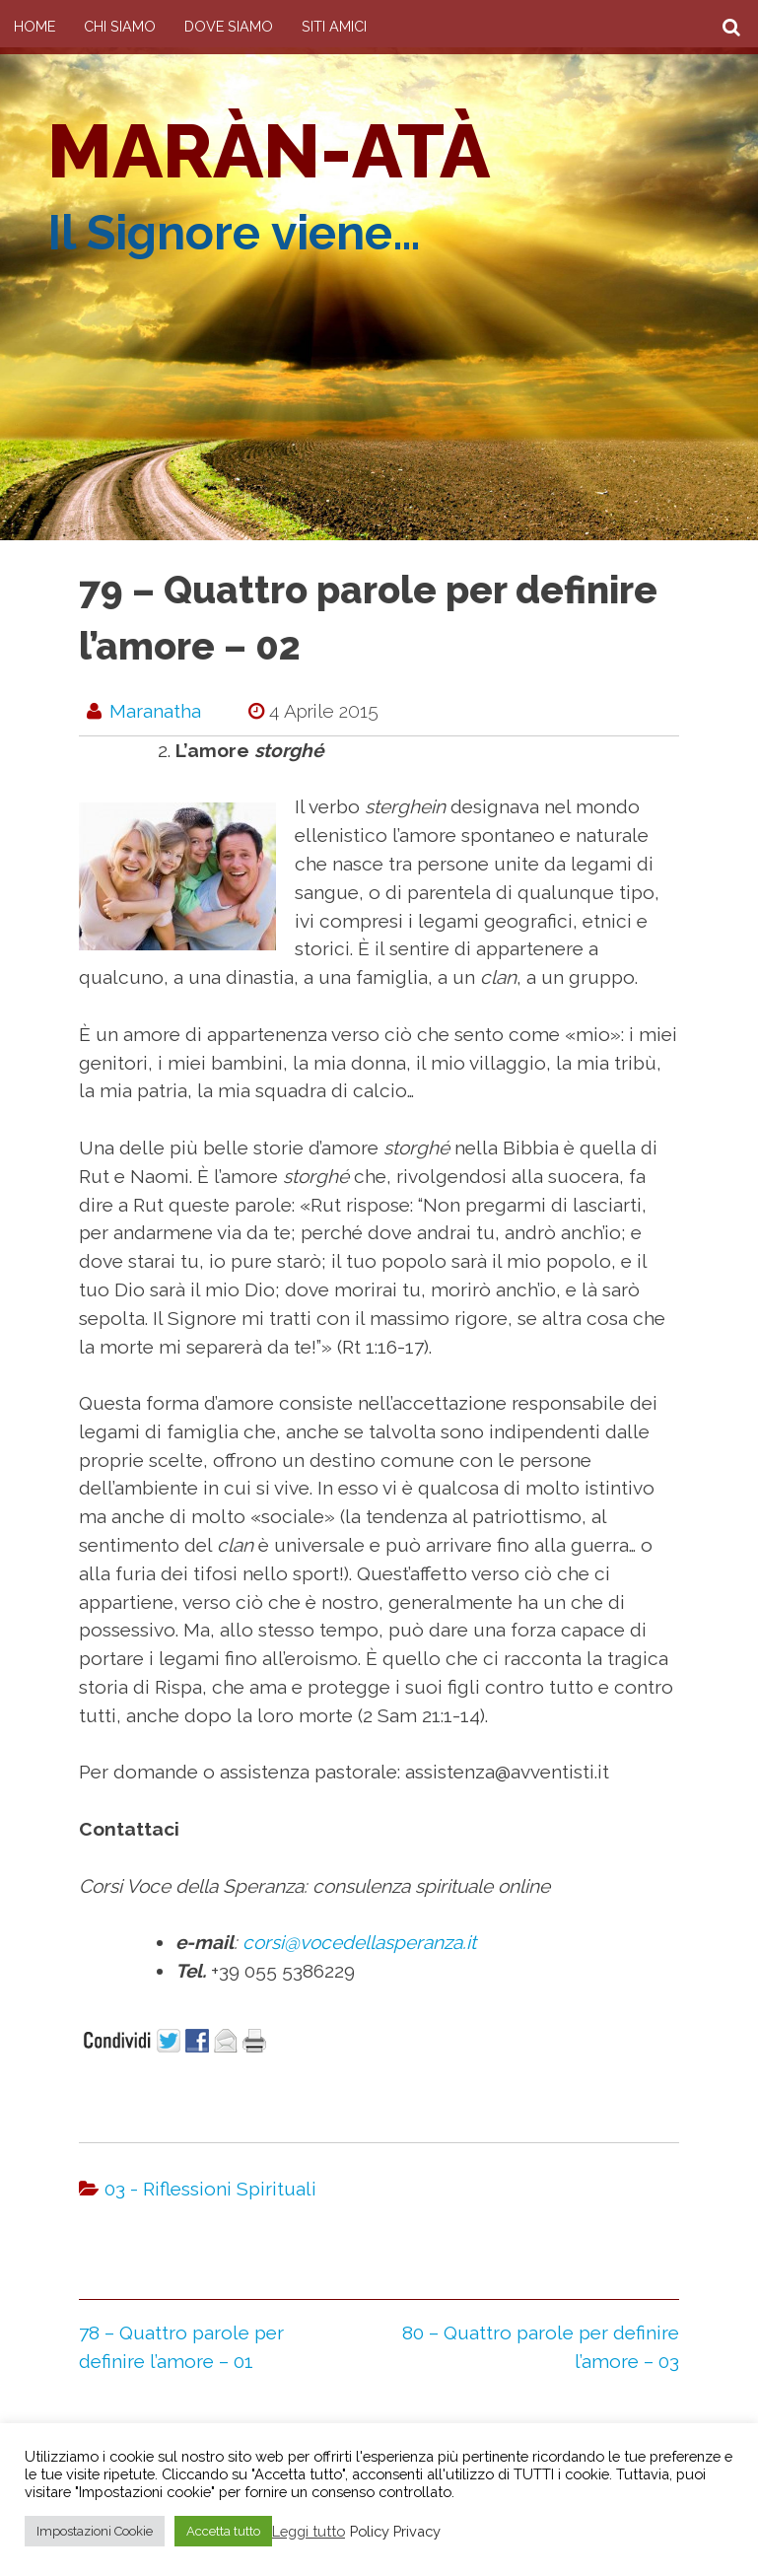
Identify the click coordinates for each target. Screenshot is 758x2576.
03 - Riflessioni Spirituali (210, 2188)
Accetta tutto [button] (223, 2531)
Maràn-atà (268, 150)
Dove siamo (228, 26)
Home (34, 26)
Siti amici (334, 26)
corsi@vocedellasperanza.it (359, 1942)
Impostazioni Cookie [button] (94, 2531)
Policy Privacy (395, 2531)
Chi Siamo (120, 26)
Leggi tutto (308, 2531)
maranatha (155, 711)
